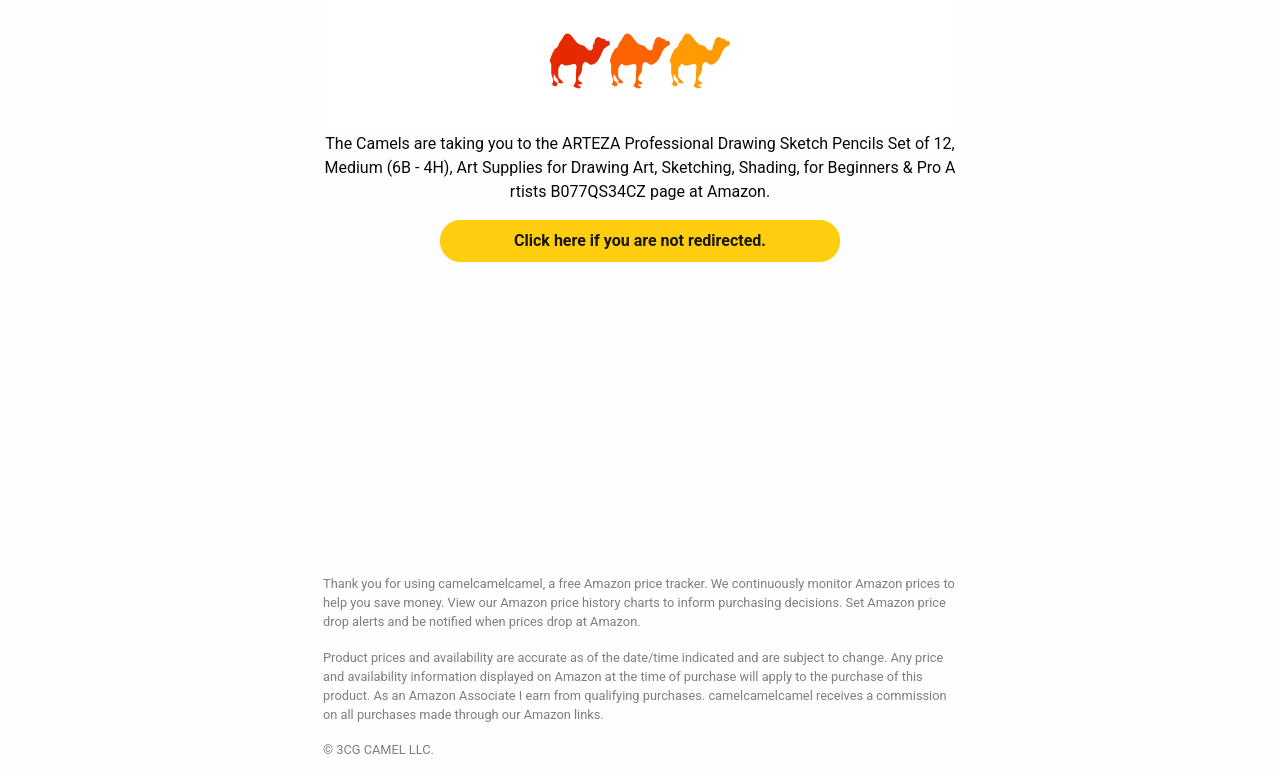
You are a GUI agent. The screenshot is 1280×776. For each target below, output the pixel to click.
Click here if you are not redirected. (640, 240)
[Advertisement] (640, 434)
